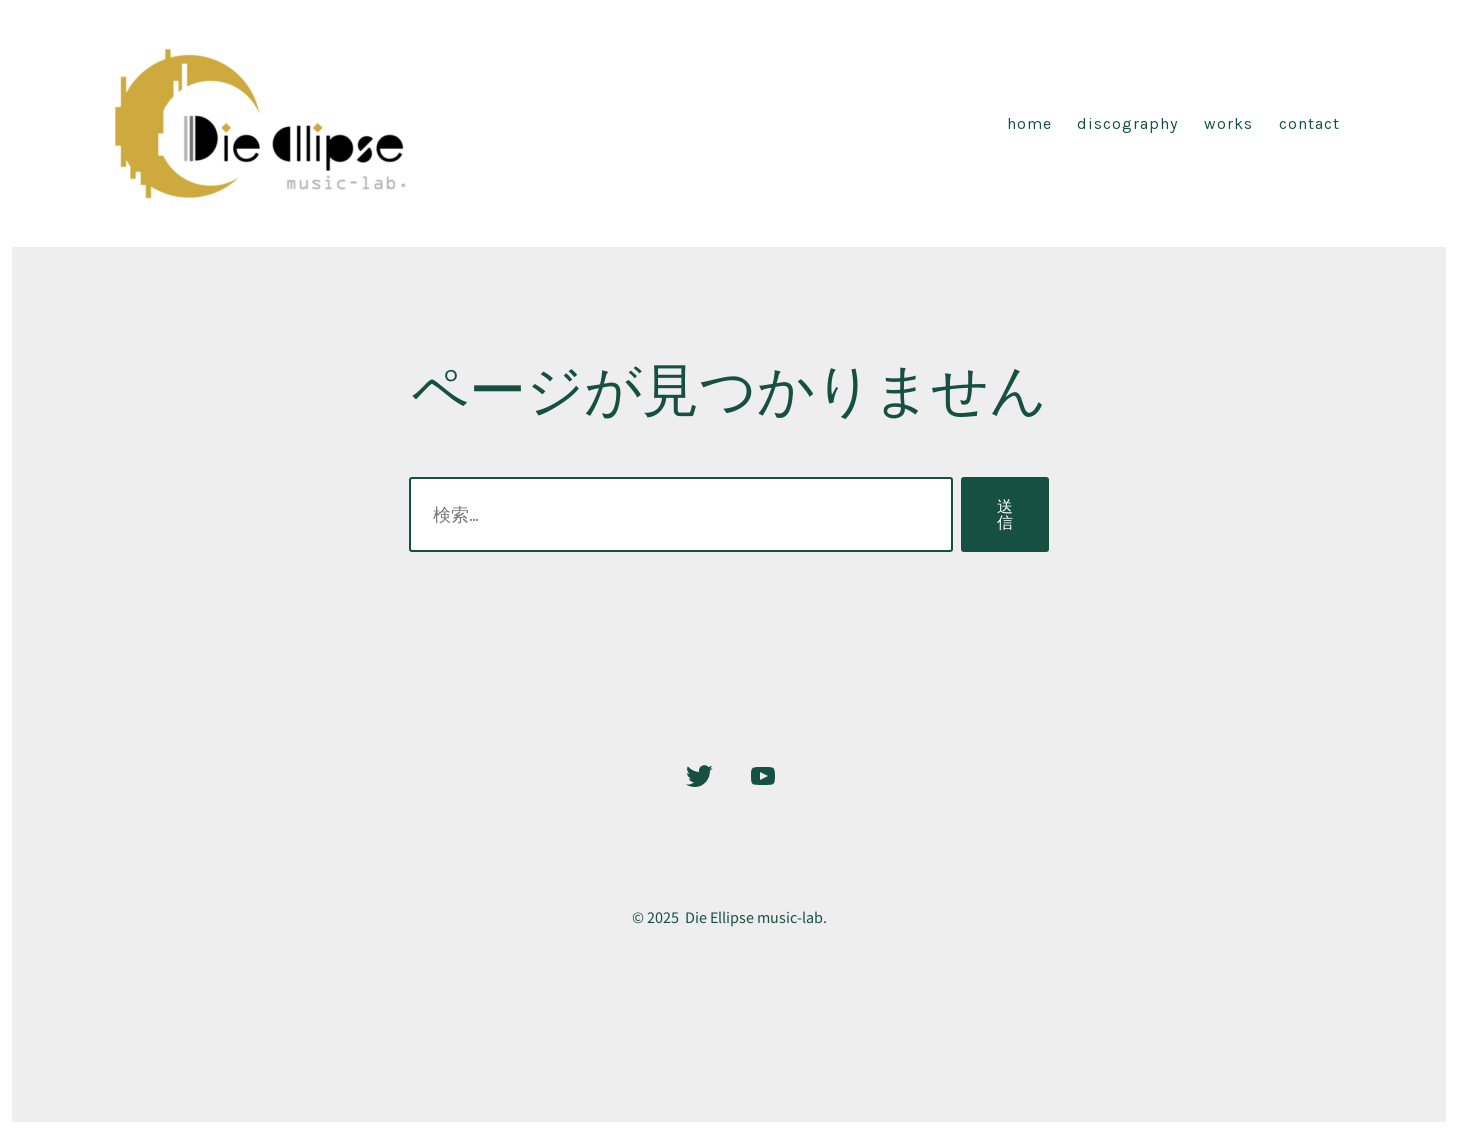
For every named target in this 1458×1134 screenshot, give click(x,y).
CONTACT (1309, 123)
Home (1029, 123)
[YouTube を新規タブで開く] (763, 776)
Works (1228, 123)
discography (1127, 123)
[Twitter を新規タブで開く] (699, 776)
